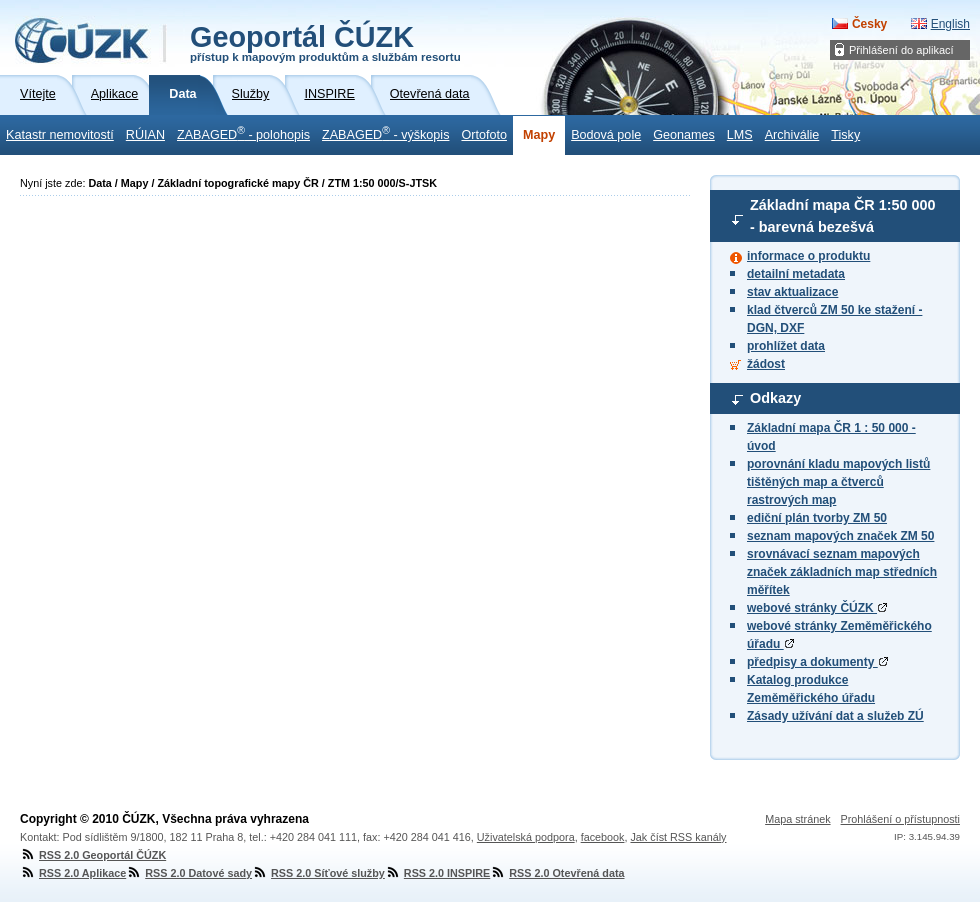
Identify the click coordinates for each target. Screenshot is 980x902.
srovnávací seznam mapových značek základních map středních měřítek (842, 572)
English (950, 24)
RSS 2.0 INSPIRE (437, 873)
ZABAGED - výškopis (385, 133)
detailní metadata (796, 274)
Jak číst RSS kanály (678, 837)
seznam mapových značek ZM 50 (840, 536)
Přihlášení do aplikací (901, 50)
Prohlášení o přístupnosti (900, 819)
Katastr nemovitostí (60, 135)
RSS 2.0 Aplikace (73, 873)
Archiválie (792, 135)
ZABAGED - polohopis (243, 133)
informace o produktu (808, 256)
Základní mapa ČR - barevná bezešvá (843, 216)
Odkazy (775, 398)
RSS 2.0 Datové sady (189, 873)
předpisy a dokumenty (817, 662)
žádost (766, 364)
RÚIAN (145, 135)
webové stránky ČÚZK (817, 608)
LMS (740, 135)
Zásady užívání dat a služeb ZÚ (835, 716)
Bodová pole (606, 135)
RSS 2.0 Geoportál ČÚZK (93, 855)
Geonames (684, 135)
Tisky (845, 135)
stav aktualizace (792, 292)
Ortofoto (484, 135)
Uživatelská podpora (526, 837)
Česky (869, 24)
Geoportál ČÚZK (325, 42)
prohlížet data (786, 346)
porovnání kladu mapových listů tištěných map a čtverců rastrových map (838, 482)
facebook (603, 837)
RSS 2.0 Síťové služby (318, 873)
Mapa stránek (797, 819)
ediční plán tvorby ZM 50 (817, 518)
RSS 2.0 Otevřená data (557, 873)
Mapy (539, 135)
